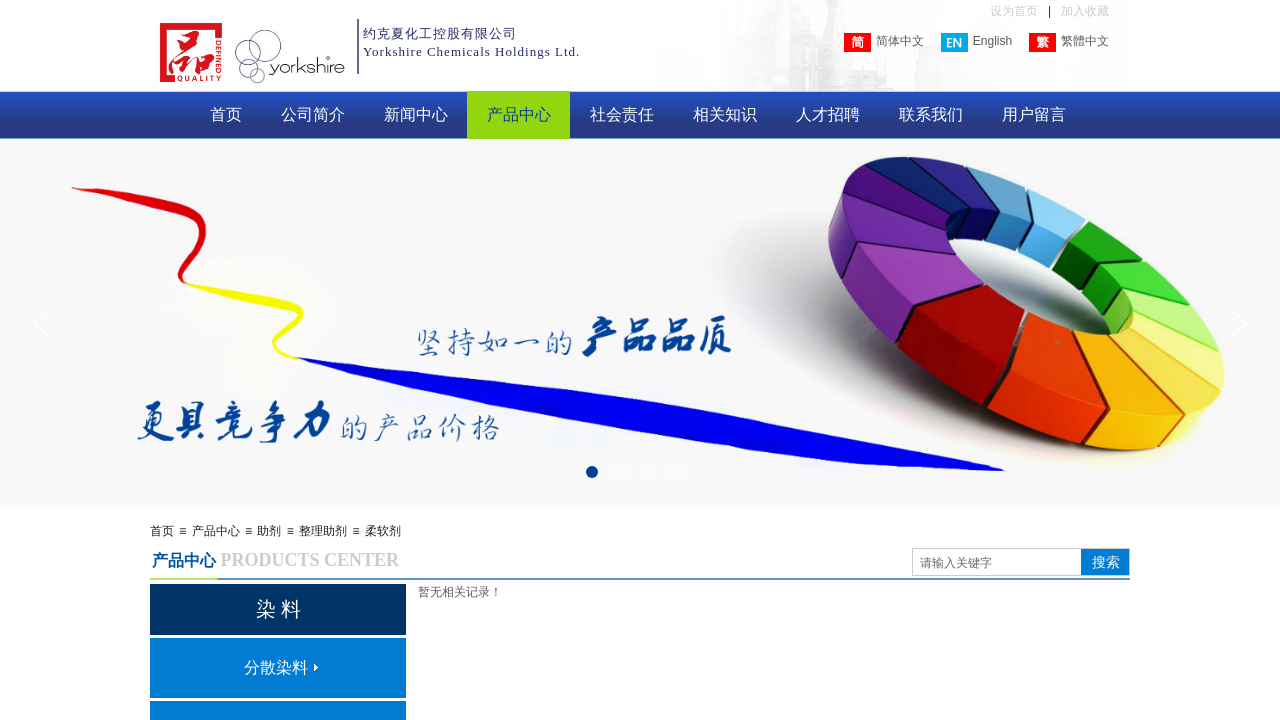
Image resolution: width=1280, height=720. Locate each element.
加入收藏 (1085, 11)
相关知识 (725, 114)
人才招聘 (828, 114)
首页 (226, 114)
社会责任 (622, 114)
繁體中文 (1069, 42)
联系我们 (931, 114)
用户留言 (1034, 114)
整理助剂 (323, 531)
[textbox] (997, 563)
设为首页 (1014, 11)
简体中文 (884, 42)
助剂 (269, 531)
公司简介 (313, 114)
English (976, 42)
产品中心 (519, 114)
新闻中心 (416, 114)
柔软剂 (383, 531)
